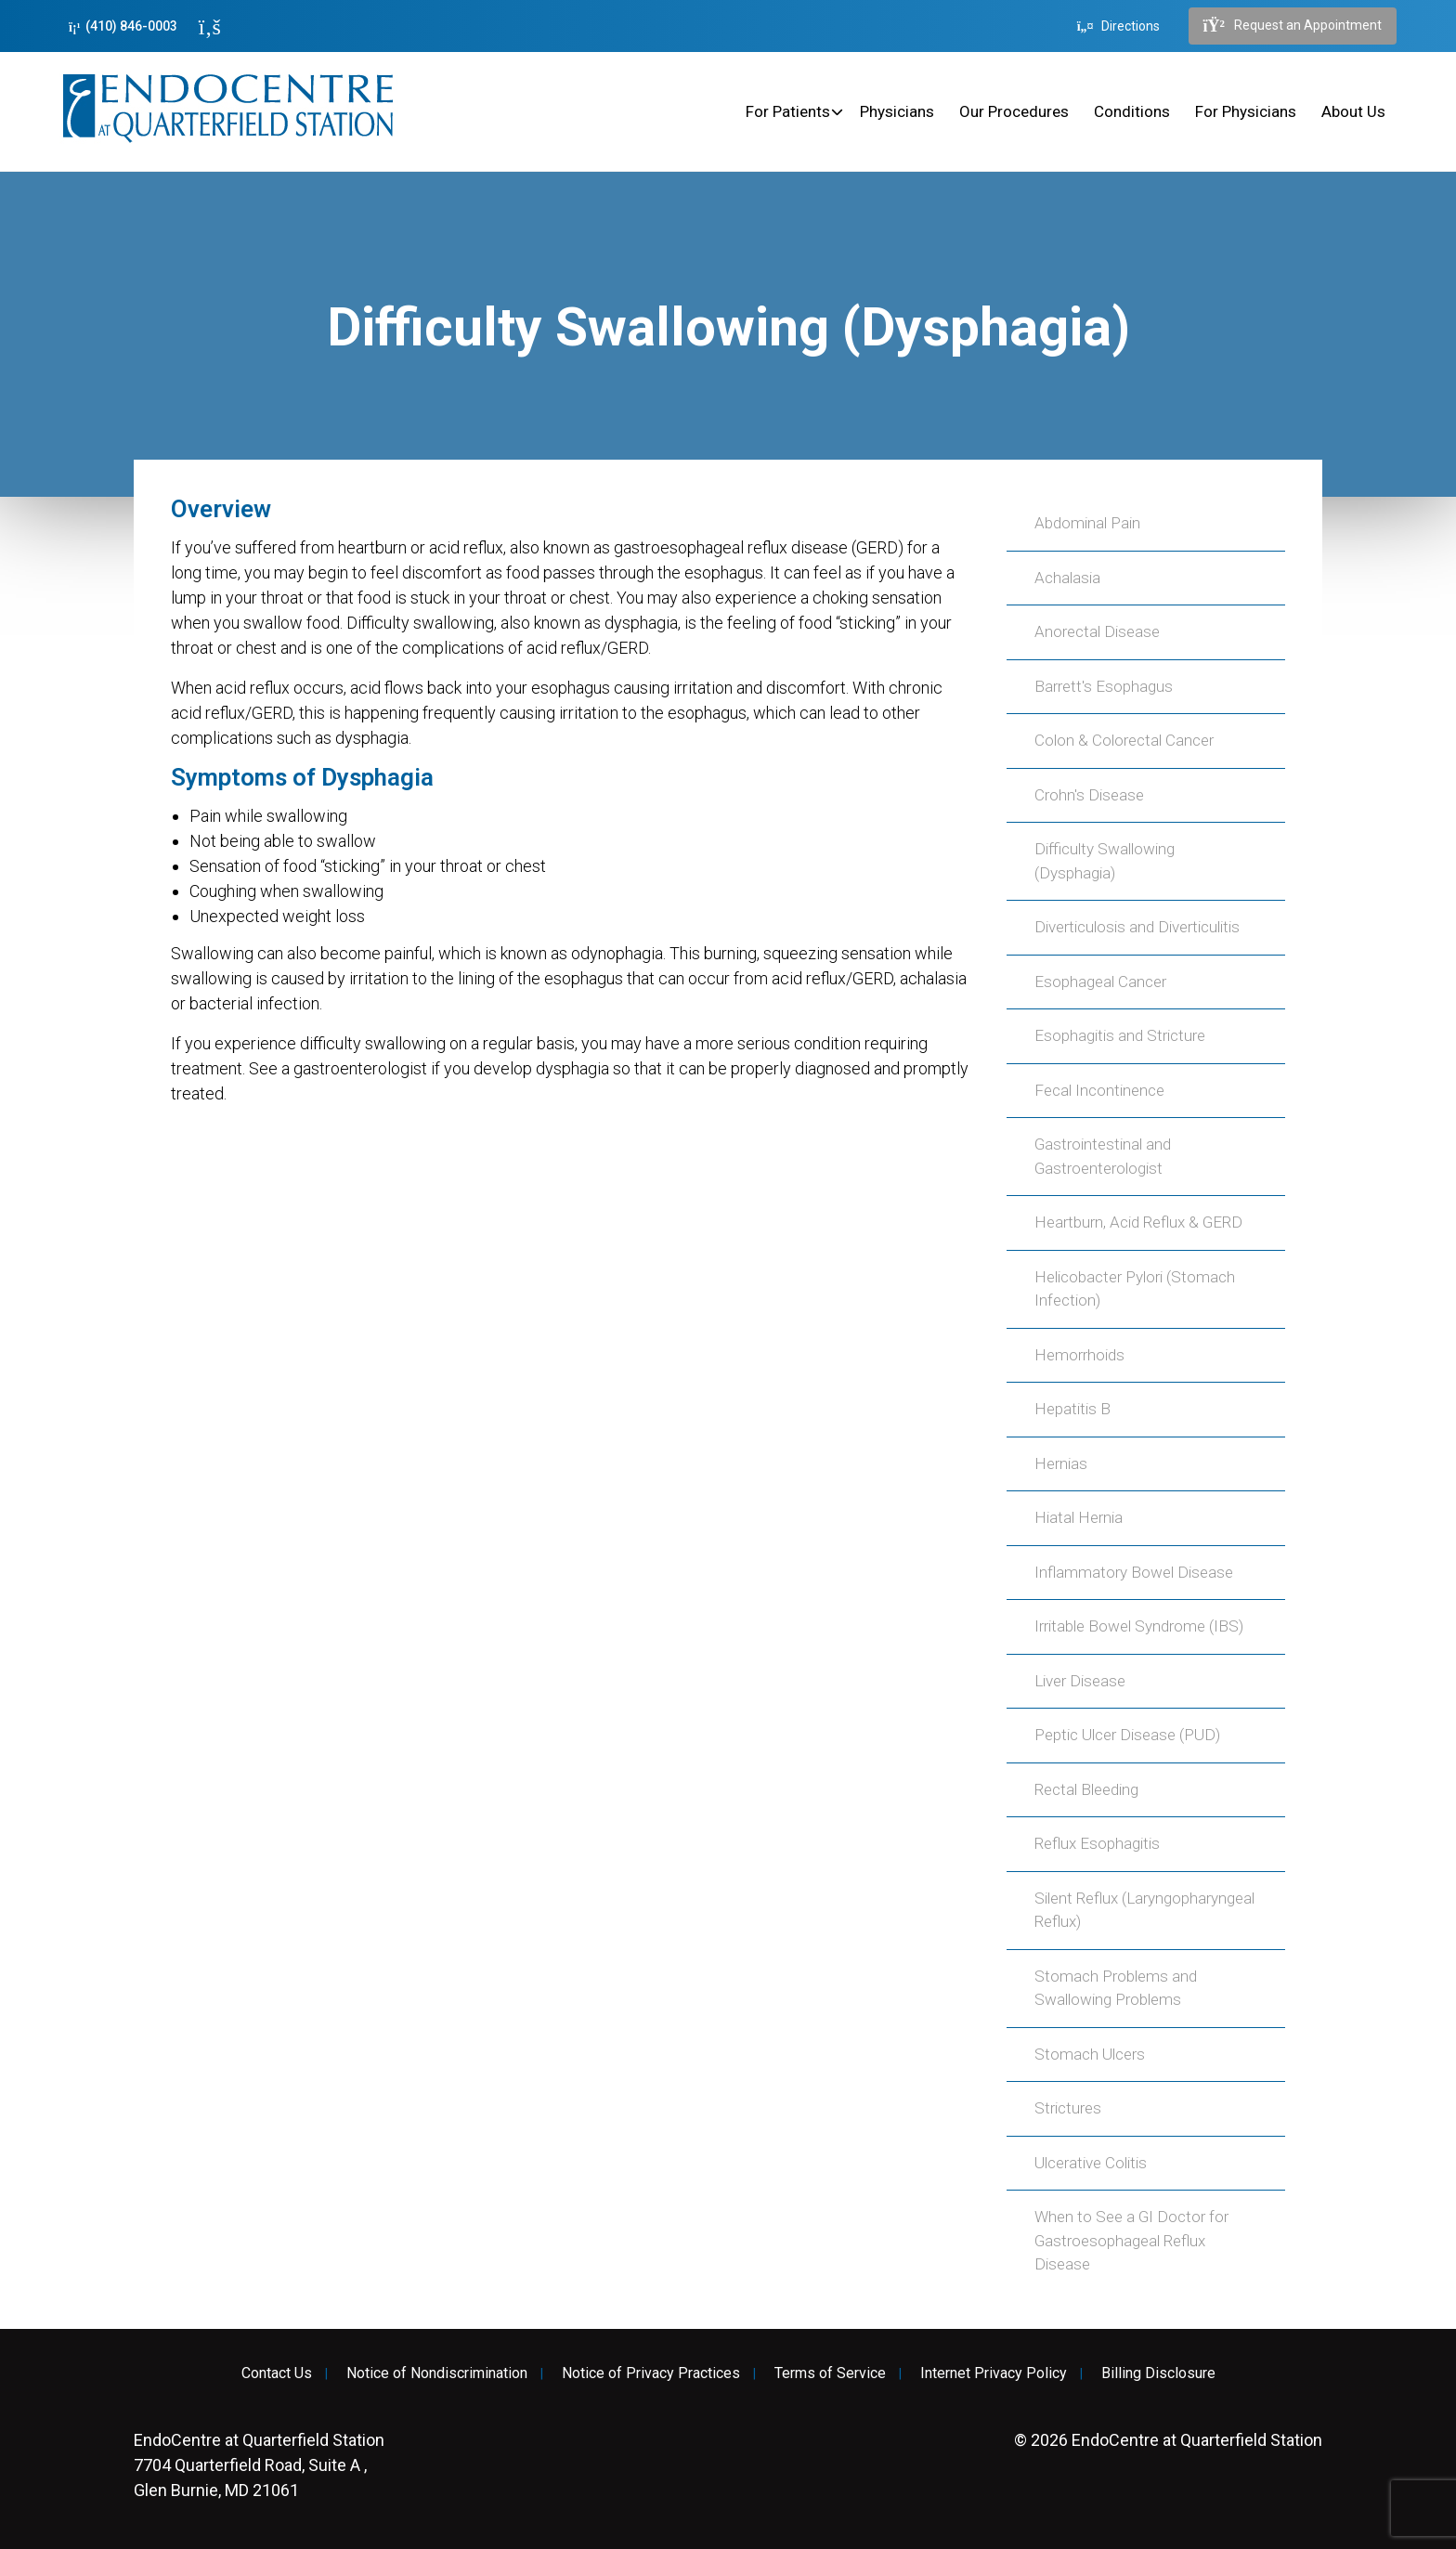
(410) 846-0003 (123, 26)
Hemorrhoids (1079, 1355)
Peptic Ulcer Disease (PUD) (1127, 1734)
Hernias (1060, 1463)
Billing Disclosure (1158, 2373)
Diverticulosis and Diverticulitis (1137, 926)
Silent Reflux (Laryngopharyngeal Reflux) (1144, 1910)
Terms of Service (830, 2373)
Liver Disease (1079, 1680)
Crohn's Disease (1089, 795)
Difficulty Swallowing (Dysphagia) (1104, 860)
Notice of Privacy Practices (651, 2373)
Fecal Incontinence (1099, 1090)
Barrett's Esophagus (1103, 686)
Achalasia (1067, 577)
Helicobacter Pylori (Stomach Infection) (1134, 1289)
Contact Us (276, 2373)
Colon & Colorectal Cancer (1124, 740)
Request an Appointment (1292, 26)
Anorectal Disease (1097, 631)
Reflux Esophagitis (1097, 1843)
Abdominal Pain (1087, 523)
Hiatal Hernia (1078, 1517)
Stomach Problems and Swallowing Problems (1115, 1988)
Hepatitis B (1072, 1408)
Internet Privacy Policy (993, 2373)
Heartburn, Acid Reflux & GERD (1138, 1222)
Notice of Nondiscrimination (436, 2373)
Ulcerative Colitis (1090, 2162)
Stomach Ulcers (1089, 2054)
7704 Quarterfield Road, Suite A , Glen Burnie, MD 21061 (259, 2465)
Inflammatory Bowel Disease (1133, 1572)
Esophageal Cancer (1100, 981)
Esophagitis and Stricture (1119, 1035)
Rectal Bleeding (1086, 1789)
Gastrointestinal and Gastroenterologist (1102, 1156)
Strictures (1067, 2108)
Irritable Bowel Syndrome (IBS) (1138, 1626)
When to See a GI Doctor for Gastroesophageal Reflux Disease (1131, 2240)
